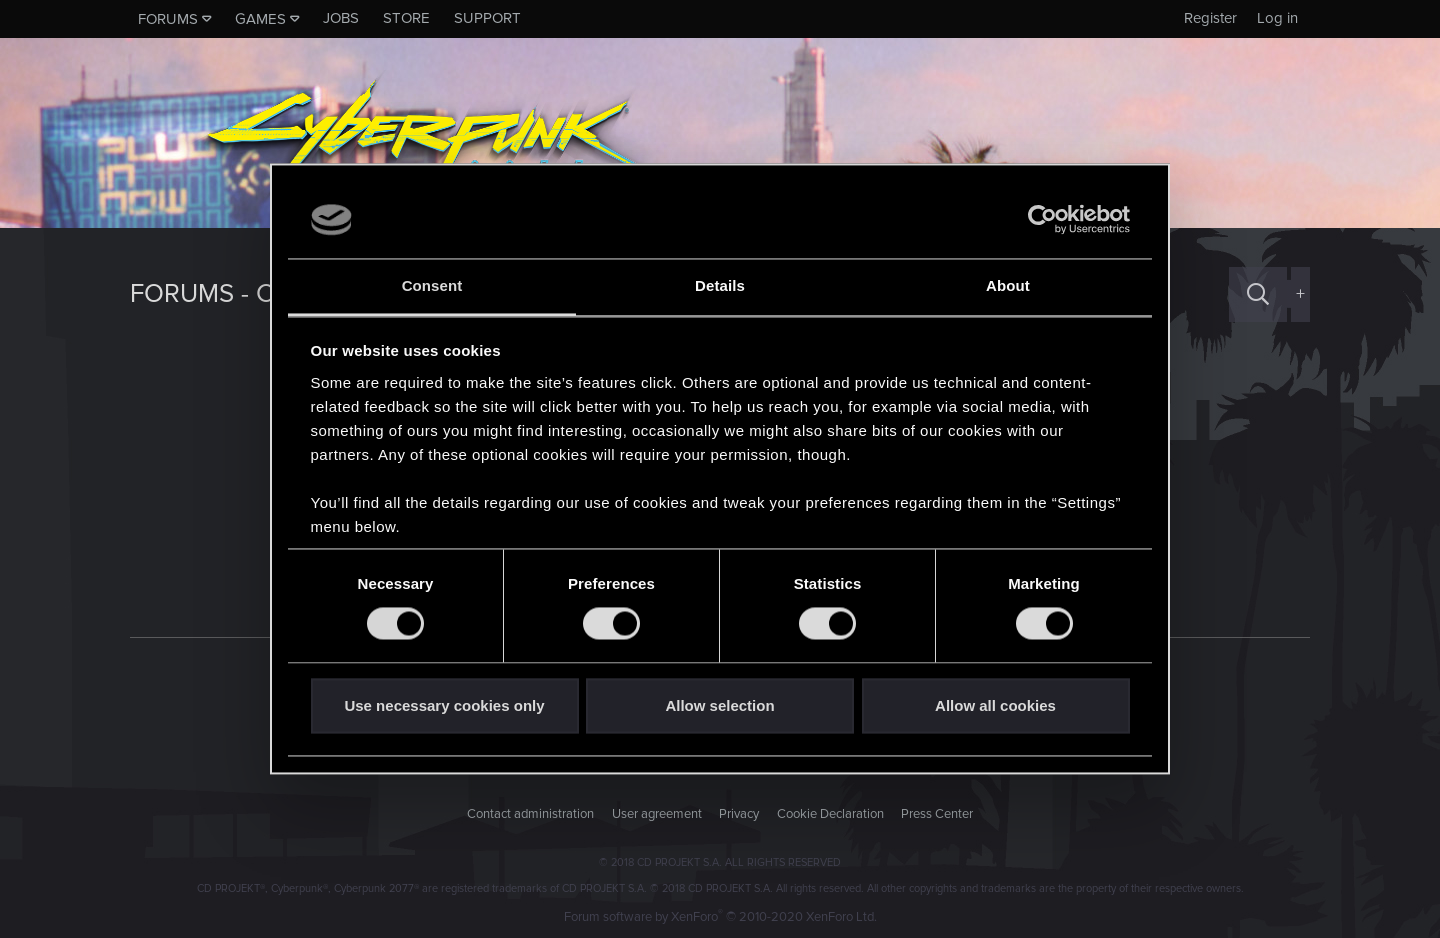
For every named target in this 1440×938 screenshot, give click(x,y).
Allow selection (719, 705)
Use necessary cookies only (444, 705)
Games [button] (260, 19)
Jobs (341, 18)
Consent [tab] (432, 285)
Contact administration (530, 814)
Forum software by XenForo (720, 917)
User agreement (657, 814)
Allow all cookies (995, 705)
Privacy (739, 814)
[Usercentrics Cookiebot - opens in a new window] (1042, 220)
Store (406, 18)
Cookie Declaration (830, 814)
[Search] (1258, 294)
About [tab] (1008, 285)
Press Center (937, 814)
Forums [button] (168, 19)
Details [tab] (720, 285)
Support (487, 18)
